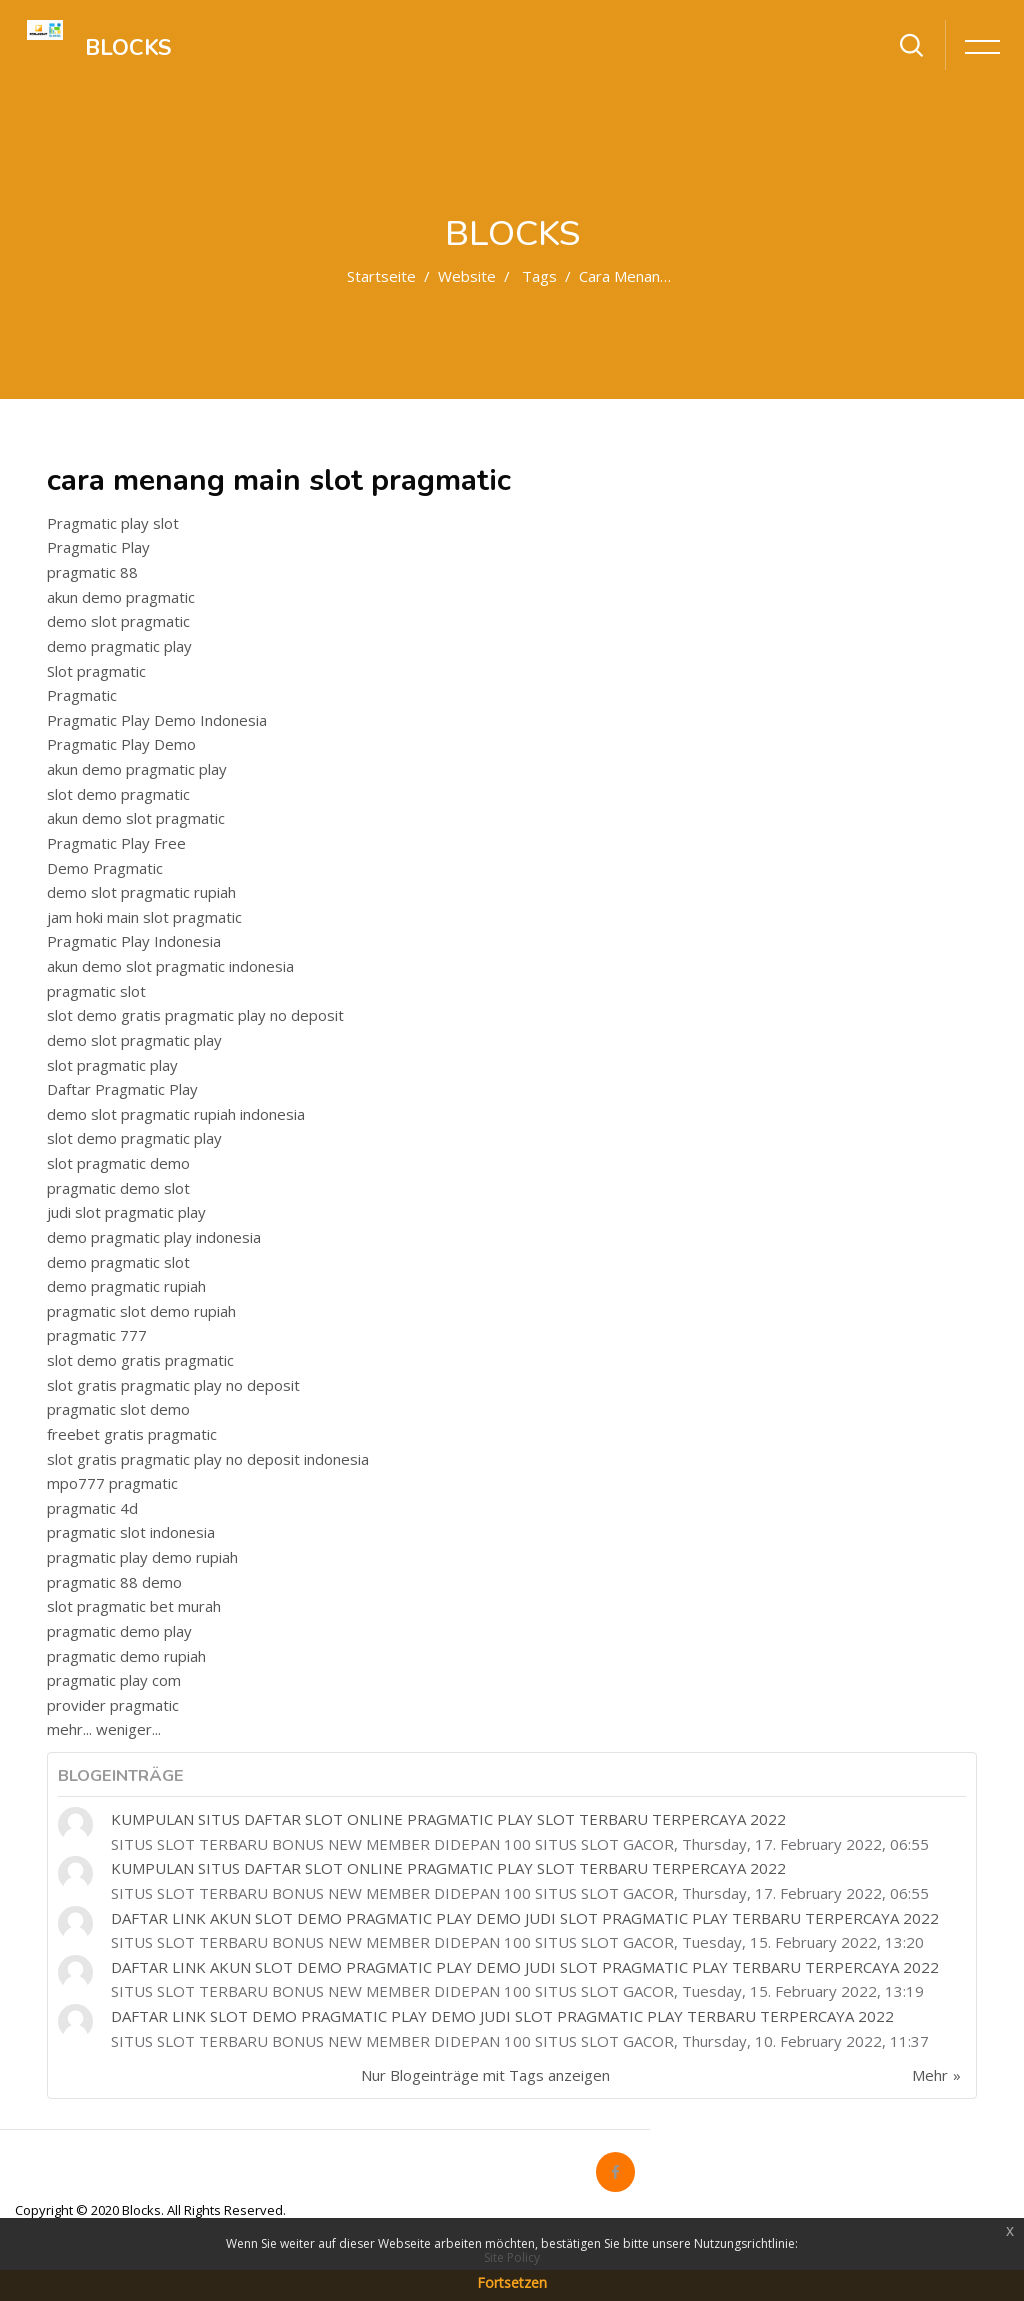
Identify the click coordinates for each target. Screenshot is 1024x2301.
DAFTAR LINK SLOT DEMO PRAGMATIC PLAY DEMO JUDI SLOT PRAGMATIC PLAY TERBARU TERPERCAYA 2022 (502, 2016)
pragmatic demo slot (118, 1188)
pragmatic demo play (119, 1631)
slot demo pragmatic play (134, 1138)
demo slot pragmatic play (134, 1040)
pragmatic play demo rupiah (142, 1557)
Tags (539, 276)
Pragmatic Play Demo (121, 744)
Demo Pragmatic (105, 868)
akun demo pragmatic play (137, 769)
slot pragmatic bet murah (134, 1606)
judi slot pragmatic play (126, 1212)
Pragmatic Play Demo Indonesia (157, 720)
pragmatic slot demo (118, 1409)
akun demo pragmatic (121, 597)
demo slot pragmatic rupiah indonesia (176, 1114)
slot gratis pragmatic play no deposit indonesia (208, 1459)
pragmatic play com (114, 1680)
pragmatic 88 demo (114, 1582)
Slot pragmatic (96, 671)
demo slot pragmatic (118, 621)
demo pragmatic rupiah (126, 1286)
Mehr (930, 2075)
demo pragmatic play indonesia (154, 1237)
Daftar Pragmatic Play (122, 1089)
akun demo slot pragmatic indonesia (170, 966)
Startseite (381, 276)
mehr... (69, 1729)
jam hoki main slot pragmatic (144, 917)
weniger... (128, 1729)
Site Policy (512, 2257)
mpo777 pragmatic (112, 1483)
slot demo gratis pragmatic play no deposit (195, 1015)
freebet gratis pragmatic (132, 1434)
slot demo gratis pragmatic (140, 1360)
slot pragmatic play (112, 1065)
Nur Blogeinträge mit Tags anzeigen (485, 2075)
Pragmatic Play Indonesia (134, 941)
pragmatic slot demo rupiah (141, 1311)
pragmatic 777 (97, 1335)
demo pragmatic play (119, 646)
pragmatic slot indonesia (131, 1532)
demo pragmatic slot (118, 1262)
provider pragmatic (113, 1705)
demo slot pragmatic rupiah (141, 892)
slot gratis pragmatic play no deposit (173, 1385)
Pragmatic (82, 695)
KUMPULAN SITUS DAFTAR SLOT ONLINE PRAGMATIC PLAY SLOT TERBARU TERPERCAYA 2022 (448, 1819)
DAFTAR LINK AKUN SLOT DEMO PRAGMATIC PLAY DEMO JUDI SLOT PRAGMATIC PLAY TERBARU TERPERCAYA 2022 (525, 1918)
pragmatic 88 (92, 572)
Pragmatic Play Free (116, 843)
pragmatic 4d (92, 1508)
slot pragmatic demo (118, 1163)
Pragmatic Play (98, 547)
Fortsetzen (512, 2282)
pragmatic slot (96, 991)
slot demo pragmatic (118, 794)
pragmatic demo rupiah (126, 1656)
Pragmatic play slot (113, 523)
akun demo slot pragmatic (136, 818)
